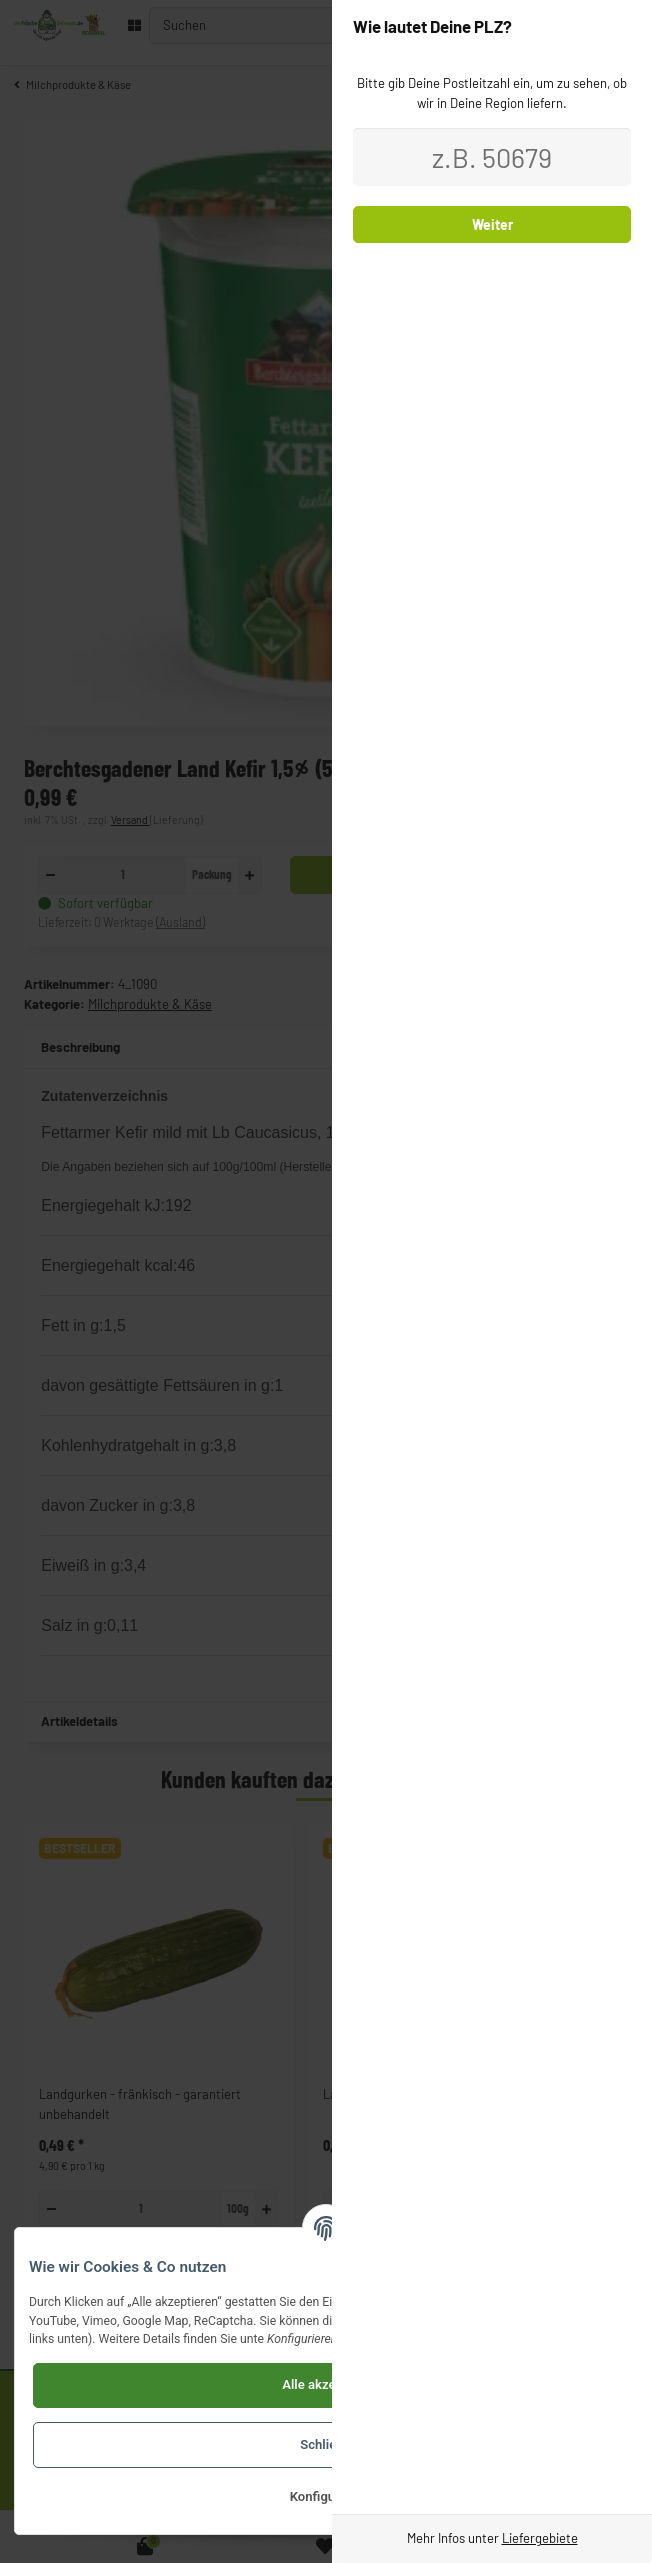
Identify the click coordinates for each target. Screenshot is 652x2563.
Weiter (492, 224)
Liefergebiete (540, 2538)
